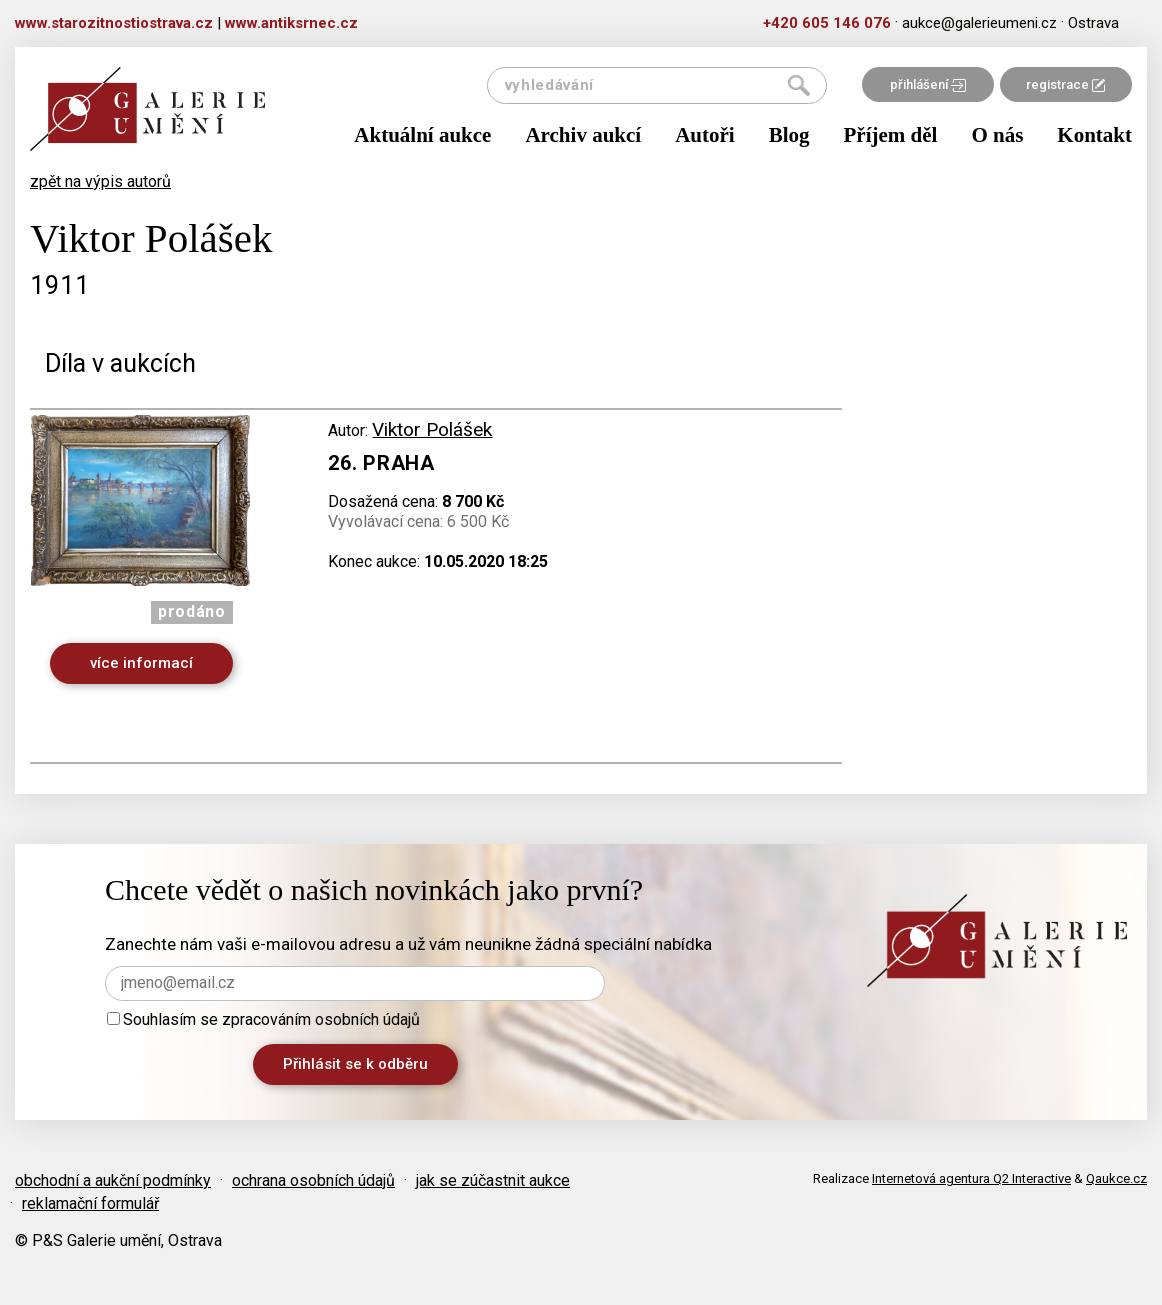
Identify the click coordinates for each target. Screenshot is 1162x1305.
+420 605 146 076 (827, 23)
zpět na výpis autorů (100, 181)
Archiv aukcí (583, 135)
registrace (1065, 84)
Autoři (705, 135)
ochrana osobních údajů (313, 1180)
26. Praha (381, 463)
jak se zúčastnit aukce (493, 1180)
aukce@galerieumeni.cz (979, 23)
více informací (141, 663)
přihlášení (928, 84)
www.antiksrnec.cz (291, 23)
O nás (997, 135)
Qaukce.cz (1116, 1178)
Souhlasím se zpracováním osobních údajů (263, 1019)
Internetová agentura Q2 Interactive (971, 1178)
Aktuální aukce (422, 135)
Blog (789, 135)
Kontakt (1094, 135)
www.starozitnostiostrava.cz (114, 23)
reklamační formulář (90, 1203)
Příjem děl (891, 135)
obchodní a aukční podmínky (113, 1180)
